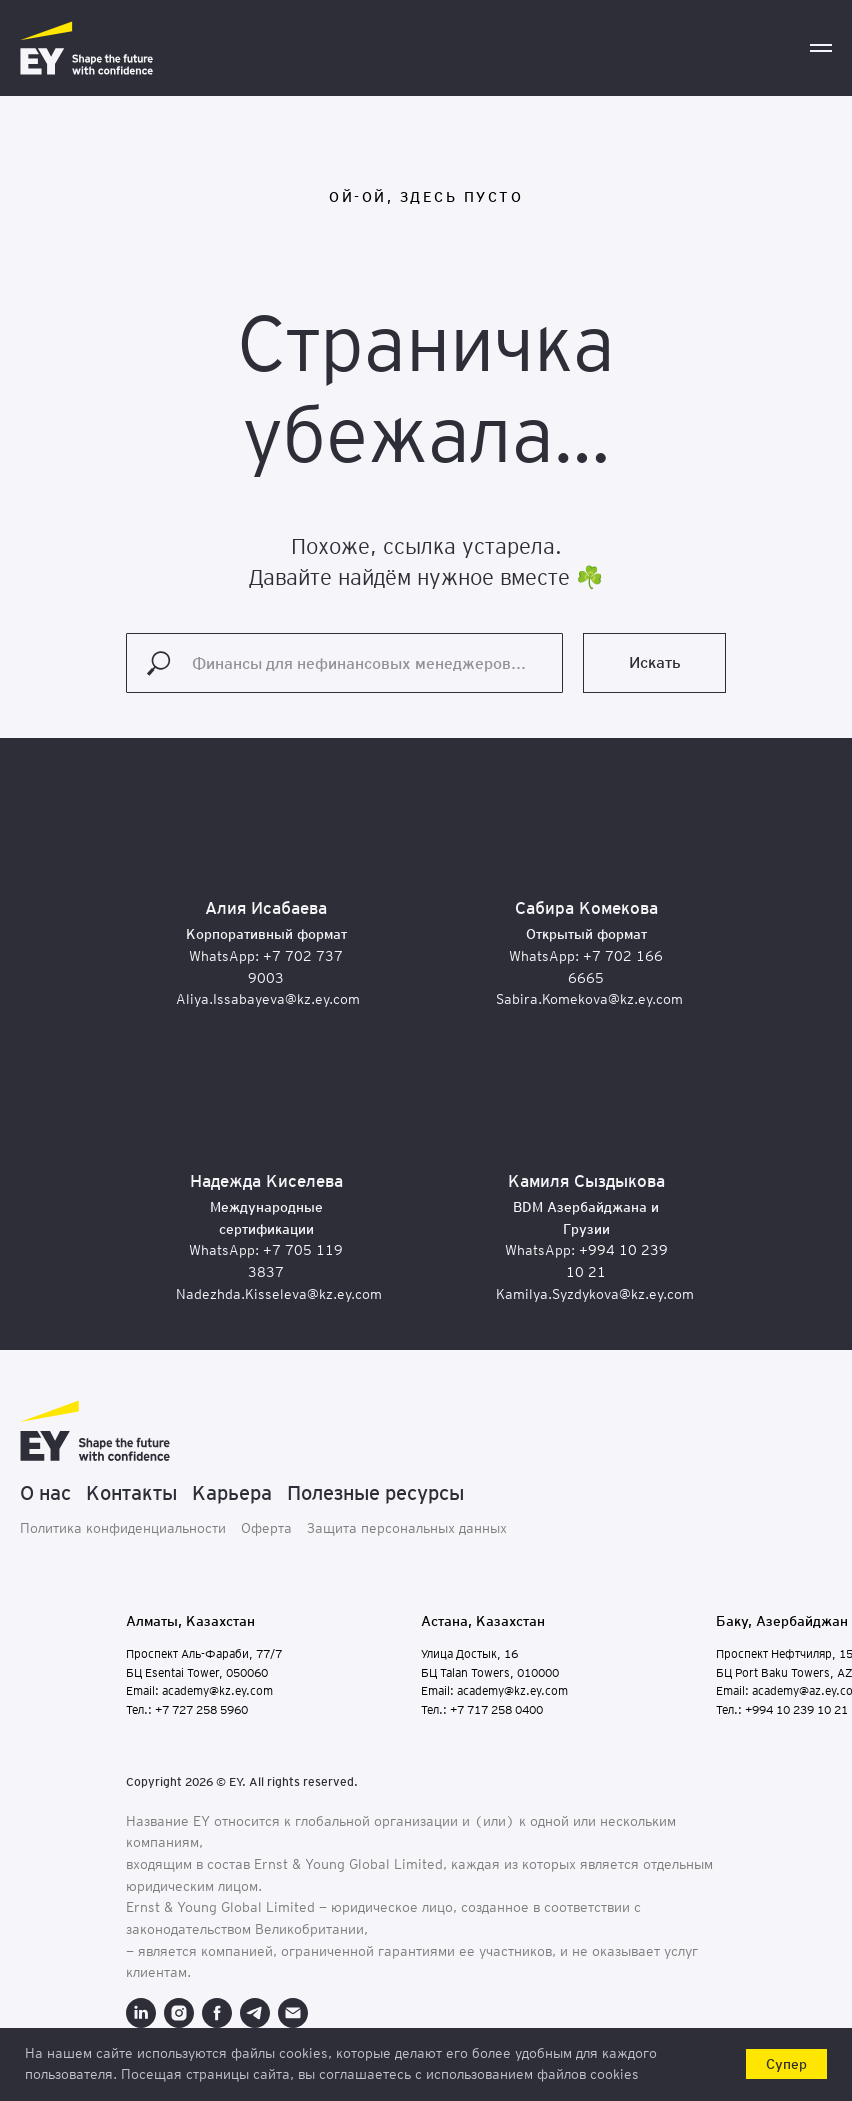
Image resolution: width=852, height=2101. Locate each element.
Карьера (232, 1493)
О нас (45, 1493)
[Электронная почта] (293, 2013)
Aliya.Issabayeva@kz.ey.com (268, 999)
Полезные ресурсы (375, 1493)
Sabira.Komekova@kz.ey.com (589, 999)
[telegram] (255, 2013)
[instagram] (179, 2013)
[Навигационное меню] (821, 48)
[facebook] (217, 2013)
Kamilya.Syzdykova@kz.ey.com (595, 1294)
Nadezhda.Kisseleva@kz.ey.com (279, 1294)
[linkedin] (141, 2013)
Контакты (131, 1493)
